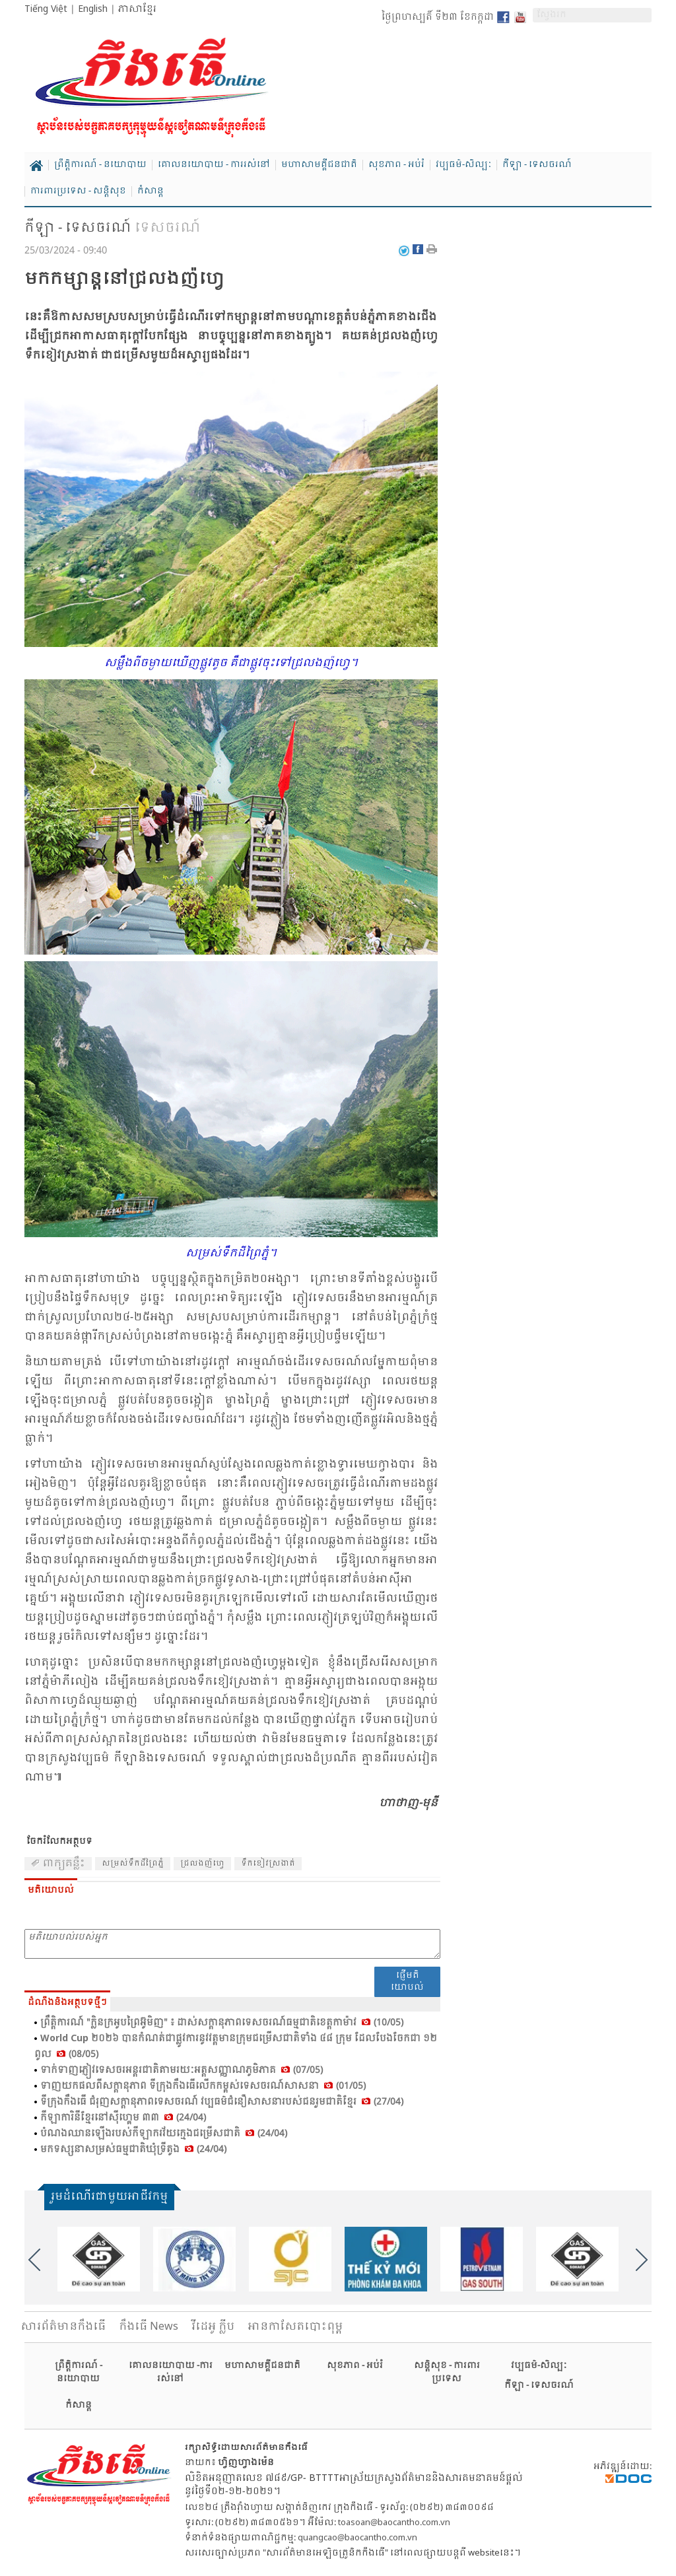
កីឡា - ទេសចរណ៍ (537, 165)
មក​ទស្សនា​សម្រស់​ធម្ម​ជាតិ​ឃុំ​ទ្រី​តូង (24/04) (133, 2149)
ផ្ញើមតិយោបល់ (407, 1981)
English (93, 9)
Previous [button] (34, 2259)
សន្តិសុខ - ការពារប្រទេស (447, 2372)
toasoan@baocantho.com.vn (394, 2522)
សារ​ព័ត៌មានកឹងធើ (63, 2327)
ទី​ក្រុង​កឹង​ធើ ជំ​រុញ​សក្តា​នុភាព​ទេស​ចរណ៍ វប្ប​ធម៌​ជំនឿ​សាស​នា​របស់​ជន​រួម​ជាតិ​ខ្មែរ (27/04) (221, 2102)
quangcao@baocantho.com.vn (357, 2538)
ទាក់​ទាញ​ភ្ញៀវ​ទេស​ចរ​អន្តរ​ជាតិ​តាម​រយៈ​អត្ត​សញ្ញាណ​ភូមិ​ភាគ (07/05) (181, 2070)
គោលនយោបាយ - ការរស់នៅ (214, 165)
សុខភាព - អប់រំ (396, 165)
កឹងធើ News (148, 2327)
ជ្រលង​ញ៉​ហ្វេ (202, 1864)
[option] (99, 2259)
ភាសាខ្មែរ (137, 9)
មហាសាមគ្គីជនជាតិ (319, 165)
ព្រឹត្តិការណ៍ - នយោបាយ (100, 165)
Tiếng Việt (45, 9)
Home (36, 165)
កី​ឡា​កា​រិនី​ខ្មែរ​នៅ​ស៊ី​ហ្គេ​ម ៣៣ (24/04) (123, 2118)
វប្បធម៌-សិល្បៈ (463, 165)
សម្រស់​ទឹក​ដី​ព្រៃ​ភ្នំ (133, 1864)
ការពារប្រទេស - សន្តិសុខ (78, 191)
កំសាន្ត (150, 191)
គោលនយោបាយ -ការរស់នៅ (171, 2372)
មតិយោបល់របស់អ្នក (232, 1944)
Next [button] (642, 2259)
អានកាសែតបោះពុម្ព (295, 2327)
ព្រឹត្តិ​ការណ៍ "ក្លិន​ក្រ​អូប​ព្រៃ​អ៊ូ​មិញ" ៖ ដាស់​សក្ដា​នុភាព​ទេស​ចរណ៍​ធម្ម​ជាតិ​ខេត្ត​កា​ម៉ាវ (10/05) (221, 2023)
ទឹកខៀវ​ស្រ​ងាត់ (268, 1864)
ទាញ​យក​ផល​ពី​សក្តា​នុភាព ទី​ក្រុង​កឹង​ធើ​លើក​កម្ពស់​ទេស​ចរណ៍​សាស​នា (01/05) (203, 2086)
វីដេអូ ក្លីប (212, 2327)
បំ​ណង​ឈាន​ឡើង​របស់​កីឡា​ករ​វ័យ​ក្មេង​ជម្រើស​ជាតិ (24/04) (163, 2134)
